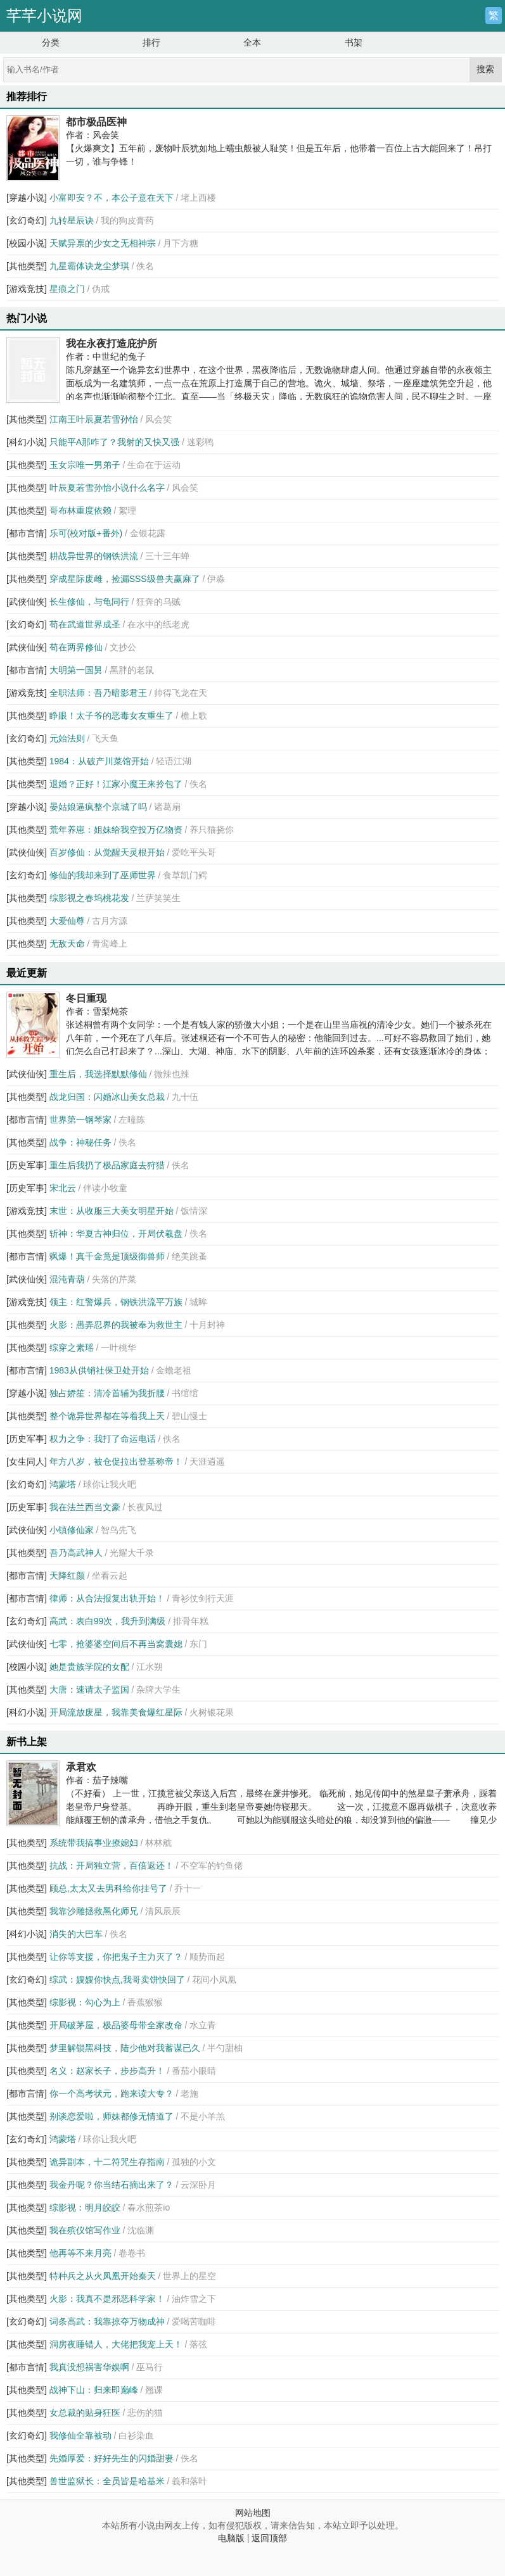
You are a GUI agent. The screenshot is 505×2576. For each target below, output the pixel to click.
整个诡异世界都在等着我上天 (107, 1416)
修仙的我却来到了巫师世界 (102, 875)
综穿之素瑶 (71, 1347)
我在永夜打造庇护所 (111, 343)
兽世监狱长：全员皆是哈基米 (107, 2481)
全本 (252, 42)
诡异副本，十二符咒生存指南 (107, 2162)
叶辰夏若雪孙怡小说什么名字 (107, 488)
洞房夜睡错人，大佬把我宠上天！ (115, 2344)
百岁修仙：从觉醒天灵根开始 (107, 852)
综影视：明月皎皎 (84, 2207)
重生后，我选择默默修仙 (98, 1074)
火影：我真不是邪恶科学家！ (107, 2299)
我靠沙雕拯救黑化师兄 (93, 1911)
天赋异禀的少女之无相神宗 (102, 243)
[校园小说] (26, 243)
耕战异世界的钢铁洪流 (93, 556)
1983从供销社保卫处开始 (99, 1370)
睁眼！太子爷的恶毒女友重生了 (111, 715)
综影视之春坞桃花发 (89, 898)
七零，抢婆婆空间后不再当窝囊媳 (115, 1644)
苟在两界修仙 (76, 647)
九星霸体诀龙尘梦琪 (89, 266)
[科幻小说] (26, 442)
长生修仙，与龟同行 (89, 602)
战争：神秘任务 (80, 1142)
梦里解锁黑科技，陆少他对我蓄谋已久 (124, 2048)
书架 (353, 42)
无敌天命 (67, 943)
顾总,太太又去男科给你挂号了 (108, 1888)
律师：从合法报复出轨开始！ (107, 1598)
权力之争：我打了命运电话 (102, 1439)
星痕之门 (67, 289)
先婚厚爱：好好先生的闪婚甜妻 (111, 2458)
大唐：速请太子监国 (89, 1689)
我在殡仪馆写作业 (84, 2230)
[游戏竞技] (26, 289)
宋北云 (62, 1188)
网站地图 (253, 2513)
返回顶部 (269, 2538)
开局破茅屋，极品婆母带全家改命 (115, 2025)
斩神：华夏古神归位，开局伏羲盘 (115, 1233)
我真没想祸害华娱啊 (89, 2367)
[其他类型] (26, 266)
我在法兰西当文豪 (84, 1507)
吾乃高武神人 (76, 1553)
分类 (51, 42)
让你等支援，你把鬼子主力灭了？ (115, 1957)
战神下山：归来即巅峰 (93, 2390)
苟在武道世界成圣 (84, 624)
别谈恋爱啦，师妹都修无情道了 (111, 2116)
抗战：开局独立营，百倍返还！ (111, 1865)
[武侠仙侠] (26, 602)
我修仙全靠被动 (80, 2435)
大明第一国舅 (76, 670)
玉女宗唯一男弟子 (84, 465)
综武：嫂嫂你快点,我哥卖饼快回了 (117, 1979)
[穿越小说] (26, 198)
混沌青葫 (67, 1279)
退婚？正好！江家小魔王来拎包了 (115, 784)
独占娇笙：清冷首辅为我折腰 (107, 1393)
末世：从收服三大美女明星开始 (111, 1211)
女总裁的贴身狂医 (84, 2413)
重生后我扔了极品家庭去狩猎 (107, 1165)
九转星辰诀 (71, 220)
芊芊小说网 (44, 15)
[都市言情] (26, 533)
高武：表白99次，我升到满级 (107, 1621)
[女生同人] (26, 1461)
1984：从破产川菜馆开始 (99, 761)
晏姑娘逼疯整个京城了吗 (98, 807)
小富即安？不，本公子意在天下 (111, 198)
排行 (151, 42)
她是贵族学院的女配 (89, 1667)
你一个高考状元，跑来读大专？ (111, 2093)
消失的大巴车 (76, 1934)
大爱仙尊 (67, 921)
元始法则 (67, 738)
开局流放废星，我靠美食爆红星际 (115, 1712)
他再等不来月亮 (80, 2253)
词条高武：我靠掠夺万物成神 (107, 2321)
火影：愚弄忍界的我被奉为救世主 (115, 1325)
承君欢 (81, 1766)
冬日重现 (86, 998)
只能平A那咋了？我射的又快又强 (114, 442)
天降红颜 (67, 1575)
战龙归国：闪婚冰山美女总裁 (107, 1097)
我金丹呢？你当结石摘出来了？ (111, 2185)
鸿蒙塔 (62, 1484)
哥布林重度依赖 (80, 510)
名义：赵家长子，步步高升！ (107, 2071)
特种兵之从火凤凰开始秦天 (102, 2276)
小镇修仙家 (71, 1530)
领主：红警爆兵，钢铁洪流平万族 (115, 1302)
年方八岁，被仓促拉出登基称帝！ (115, 1461)
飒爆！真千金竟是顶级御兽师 (107, 1256)
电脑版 (231, 2538)
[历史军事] (26, 1165)
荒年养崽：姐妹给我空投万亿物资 (115, 829)
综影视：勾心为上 (84, 2002)
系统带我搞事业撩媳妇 (93, 1843)
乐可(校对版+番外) (86, 533)
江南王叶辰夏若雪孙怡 (93, 419)
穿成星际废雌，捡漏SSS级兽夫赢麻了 (124, 579)
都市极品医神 (96, 121)
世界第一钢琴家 (80, 1119)
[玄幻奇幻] (26, 220)
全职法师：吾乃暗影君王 (98, 693)
